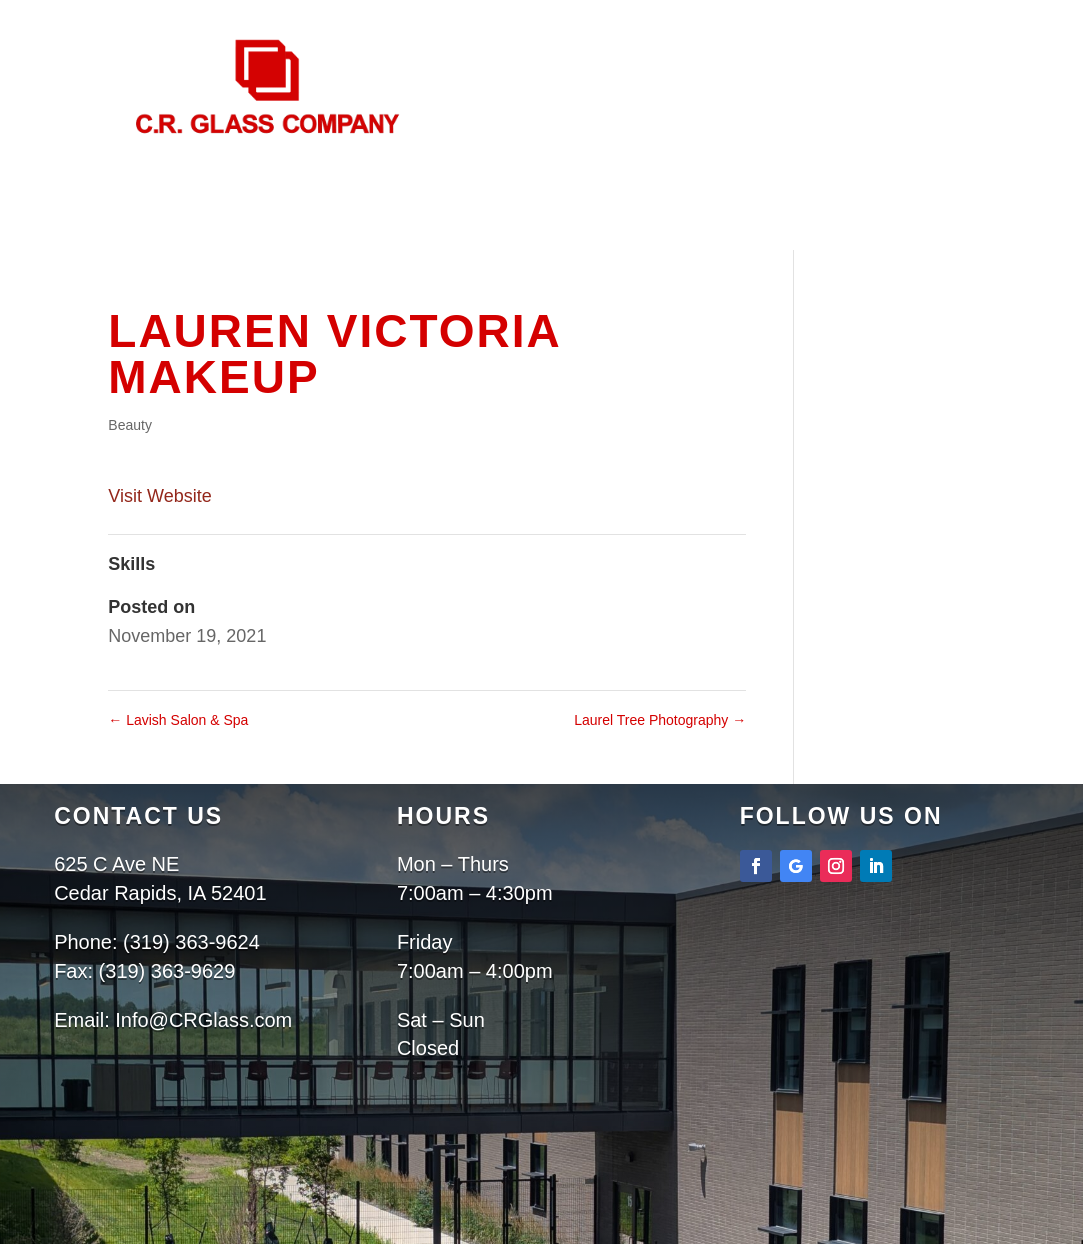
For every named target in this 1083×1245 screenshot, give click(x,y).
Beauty (130, 425)
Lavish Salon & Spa (178, 720)
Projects (705, 255)
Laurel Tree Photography (660, 720)
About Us (452, 255)
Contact (544, 281)
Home (362, 255)
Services (577, 255)
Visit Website (159, 496)
